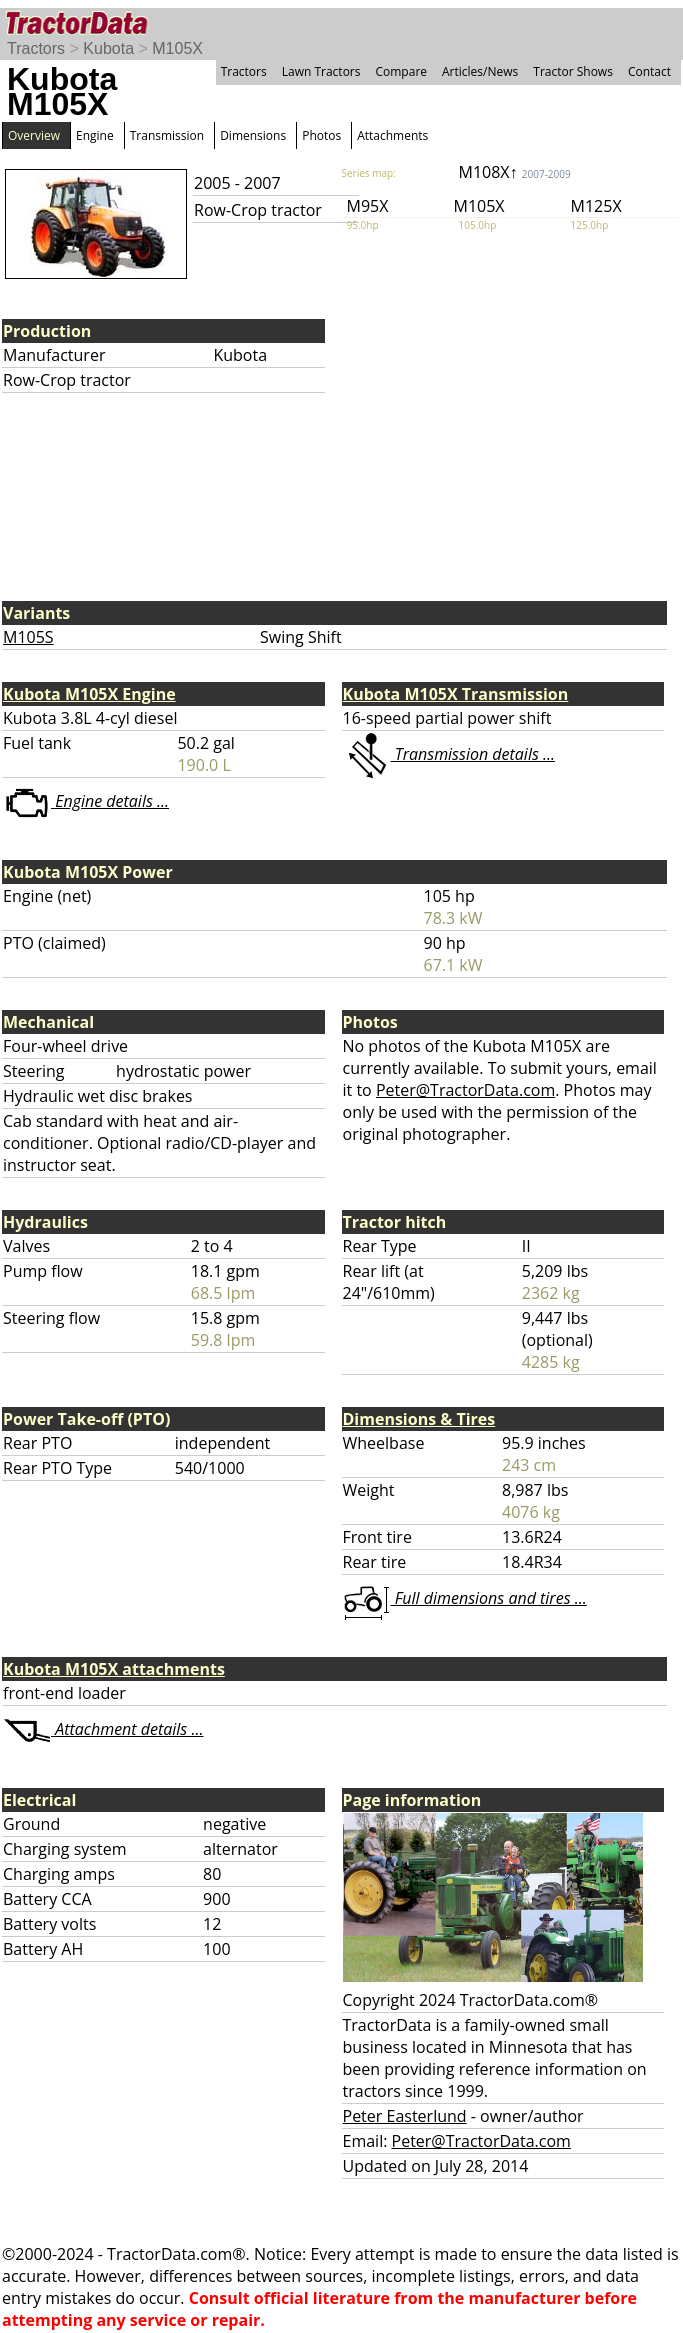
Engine (95, 135)
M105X (177, 48)
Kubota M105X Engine (89, 694)
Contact (649, 71)
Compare (401, 71)
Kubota (108, 48)
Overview (34, 135)
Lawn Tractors (321, 71)
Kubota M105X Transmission (456, 694)
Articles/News (480, 71)
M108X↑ (515, 172)
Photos (321, 135)
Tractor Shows (573, 71)
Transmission (167, 135)
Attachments (392, 135)
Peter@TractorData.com (465, 1090)
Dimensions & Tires (419, 1419)
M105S (28, 637)
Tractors (36, 48)
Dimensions (253, 135)
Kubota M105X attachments (114, 1669)
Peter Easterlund (405, 2116)
